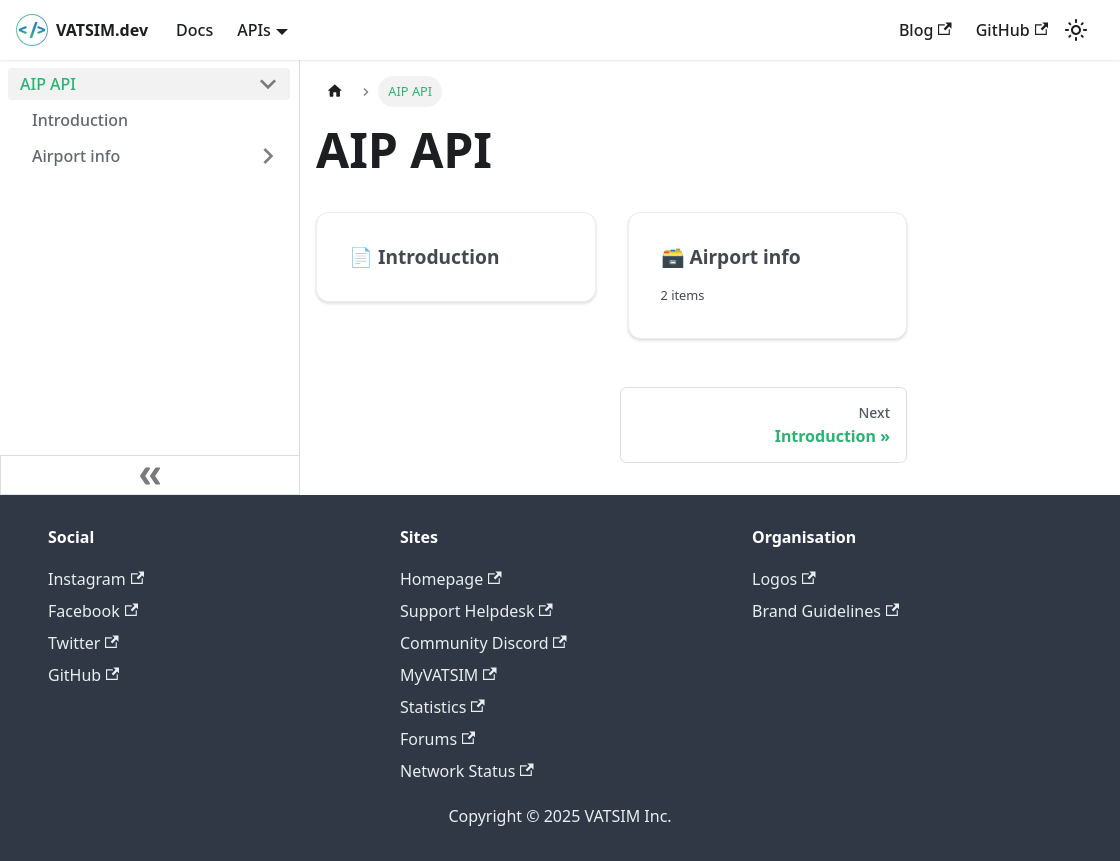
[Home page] (335, 91)
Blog (925, 30)
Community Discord (483, 643)
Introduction (80, 120)
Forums (437, 739)
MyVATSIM (448, 675)
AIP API (48, 84)
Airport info (76, 156)
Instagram (96, 579)
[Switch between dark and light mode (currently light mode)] (1076, 30)
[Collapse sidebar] (150, 475)
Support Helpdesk (476, 611)
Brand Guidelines (825, 611)
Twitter (83, 643)
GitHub (1012, 30)
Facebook (93, 611)
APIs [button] (254, 30)
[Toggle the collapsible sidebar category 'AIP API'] (268, 84)
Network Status (467, 771)
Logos (784, 579)
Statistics (442, 707)
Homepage (451, 579)
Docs (194, 30)
